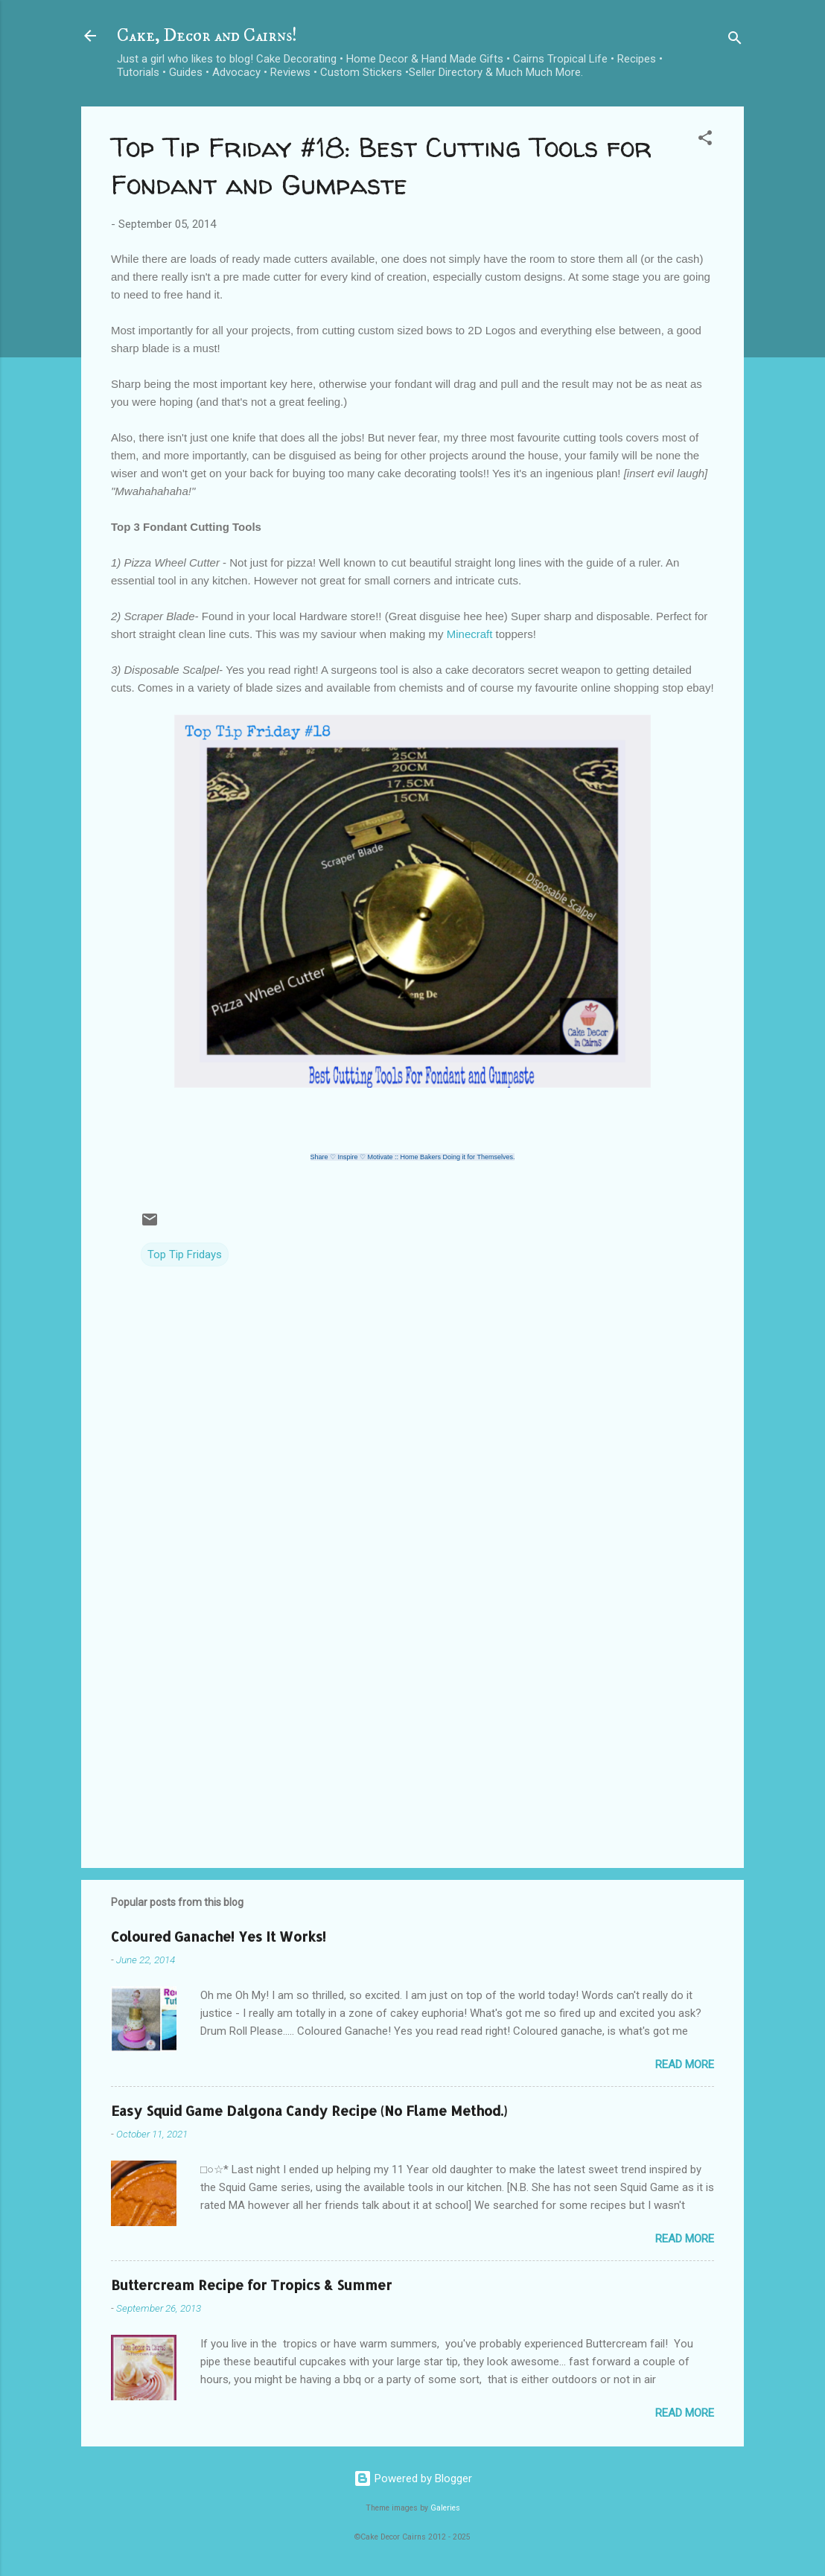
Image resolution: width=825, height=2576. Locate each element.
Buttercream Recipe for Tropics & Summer (251, 2284)
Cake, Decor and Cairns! (207, 36)
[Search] (735, 40)
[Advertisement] (412, 1729)
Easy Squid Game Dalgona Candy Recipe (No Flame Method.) (309, 2110)
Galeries (445, 2508)
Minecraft (471, 634)
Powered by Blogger (413, 2478)
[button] (705, 140)
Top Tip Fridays (184, 1254)
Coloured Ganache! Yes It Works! (218, 1936)
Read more (684, 2064)
